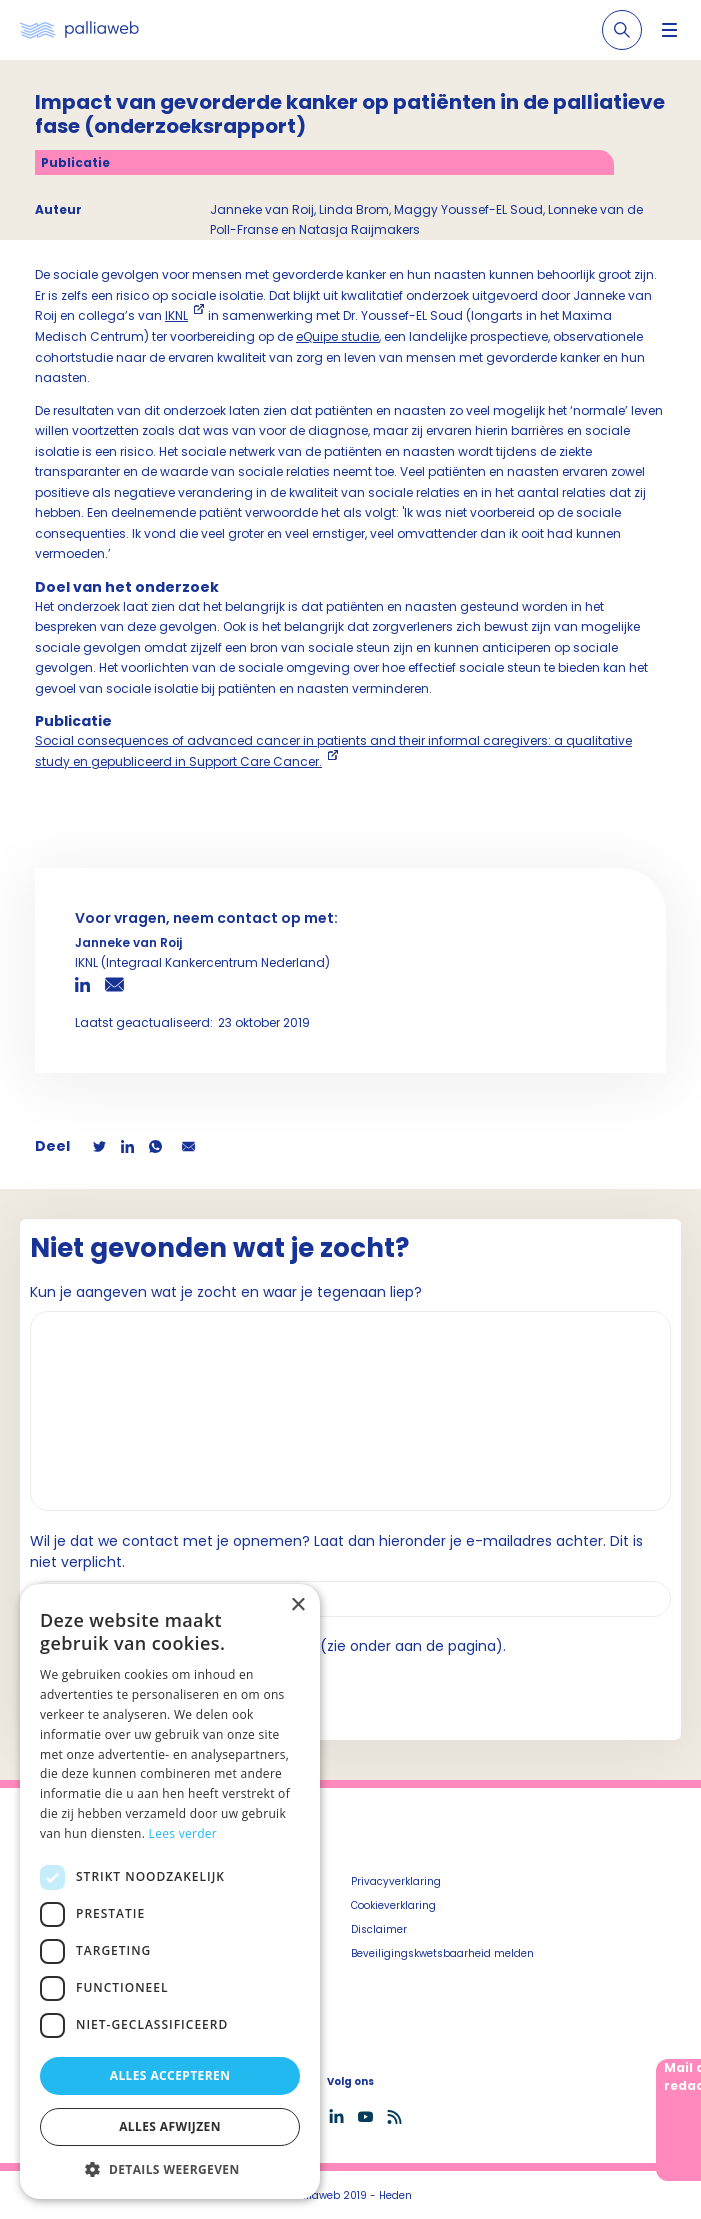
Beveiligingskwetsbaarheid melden (442, 1953)
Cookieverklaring (393, 1905)
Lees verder (183, 1833)
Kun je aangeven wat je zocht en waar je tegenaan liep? (226, 1292)
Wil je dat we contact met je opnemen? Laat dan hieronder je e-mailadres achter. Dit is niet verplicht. (336, 1551)
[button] (170, 2169)
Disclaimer (379, 1929)
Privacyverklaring (396, 1881)
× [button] (297, 1605)
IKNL (176, 315)
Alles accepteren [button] (170, 2075)
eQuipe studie (337, 336)
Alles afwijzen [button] (170, 2126)
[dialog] (170, 1891)
